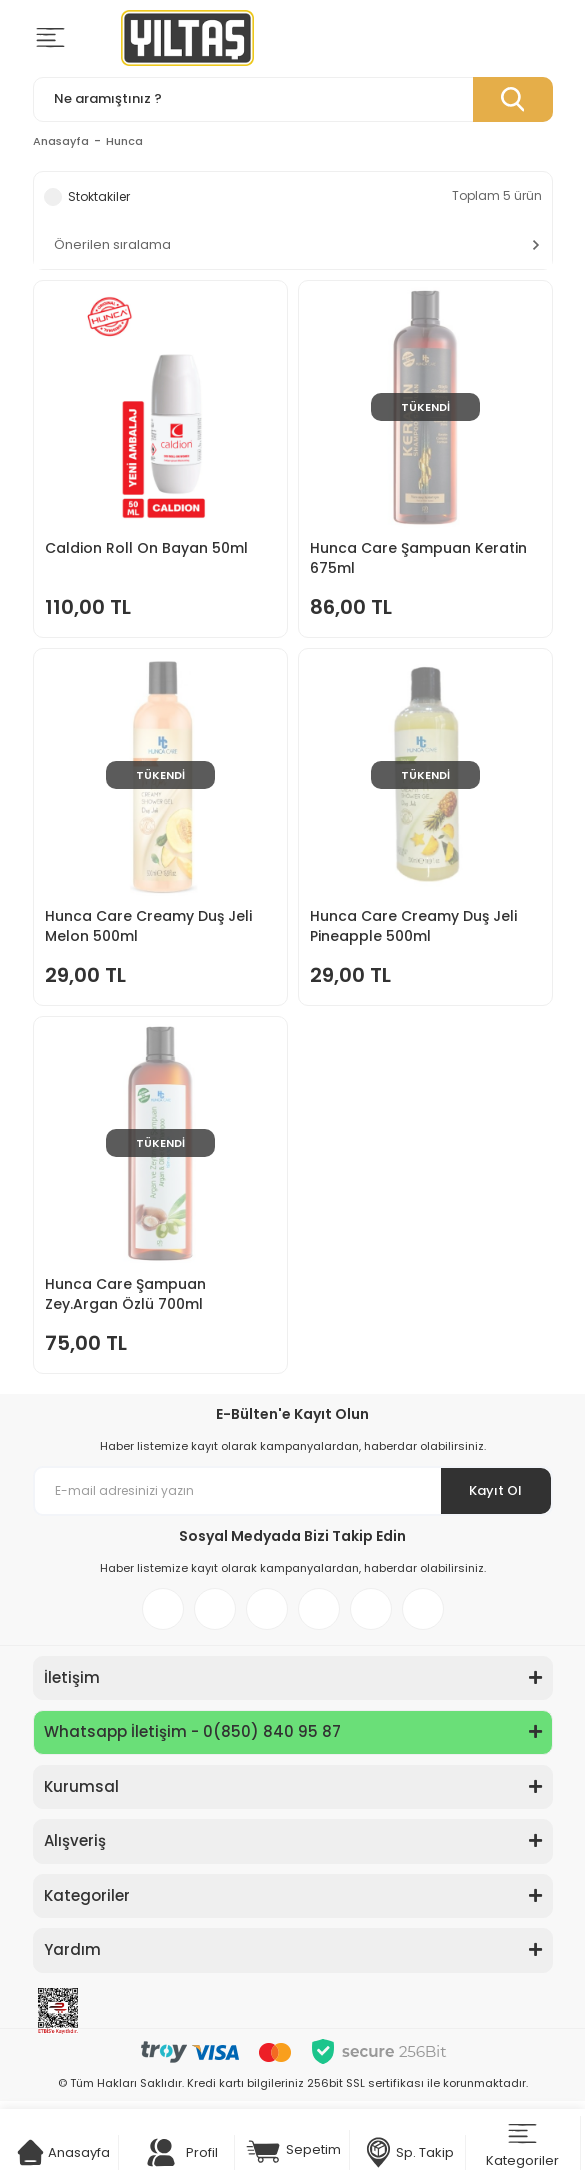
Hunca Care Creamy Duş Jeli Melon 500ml (148, 926)
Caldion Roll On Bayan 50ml (146, 548)
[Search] (293, 99)
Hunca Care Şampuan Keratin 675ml (418, 558)
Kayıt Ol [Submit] (495, 1490)
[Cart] (30, 2152)
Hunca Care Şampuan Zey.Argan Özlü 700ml (125, 1294)
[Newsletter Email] (293, 1491)
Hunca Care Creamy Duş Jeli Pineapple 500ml (413, 926)
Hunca (124, 141)
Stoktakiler (99, 196)
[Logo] (187, 38)
